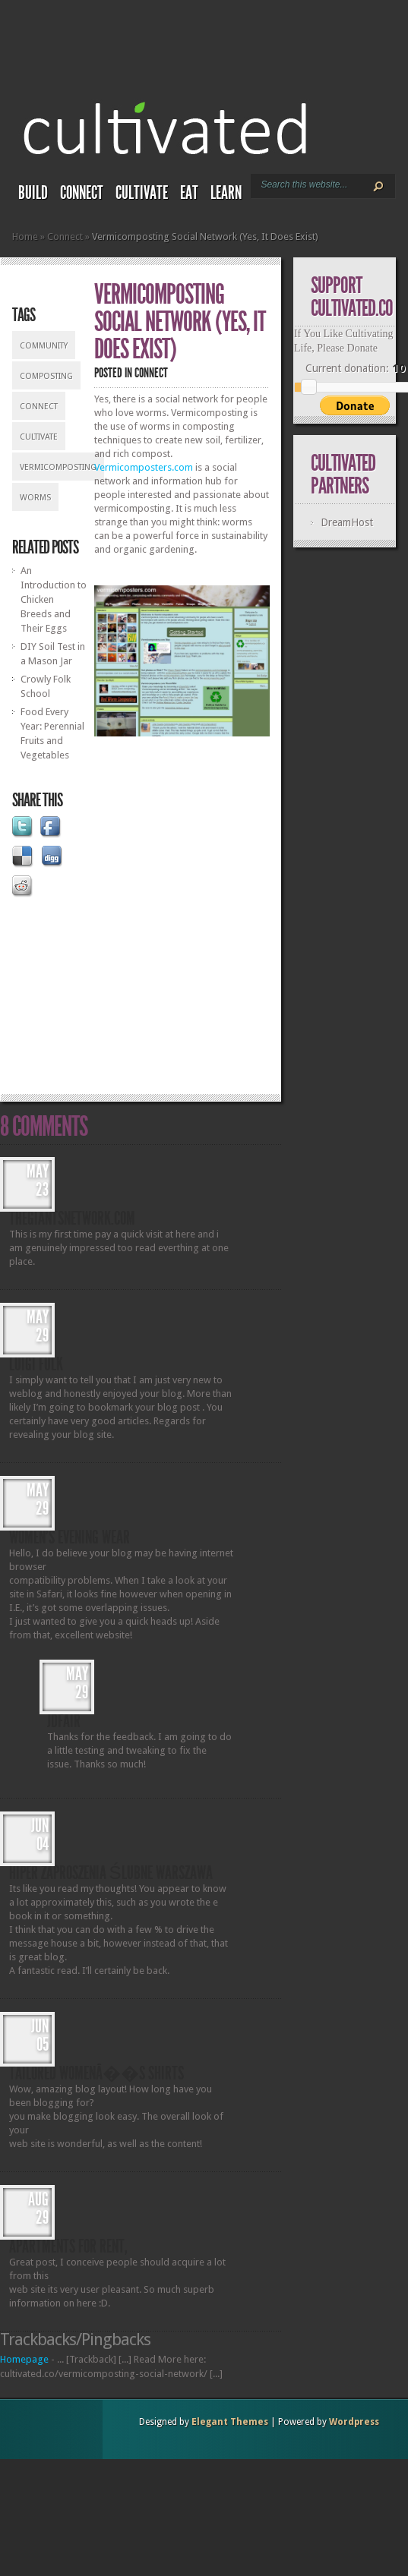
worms (35, 498)
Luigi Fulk (36, 1364)
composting (46, 376)
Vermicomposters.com (143, 467)
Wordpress (354, 2422)
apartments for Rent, (68, 2246)
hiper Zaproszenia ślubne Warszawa (111, 1873)
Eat (189, 192)
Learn (226, 192)
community (44, 346)
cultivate (39, 437)
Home (25, 236)
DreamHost (347, 522)
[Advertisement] (167, 911)
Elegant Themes (229, 2422)
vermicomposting (58, 467)
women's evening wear (69, 1537)
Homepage (24, 2359)
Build (33, 192)
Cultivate (141, 192)
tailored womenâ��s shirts (96, 2073)
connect (39, 406)
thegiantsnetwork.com (72, 1218)
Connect (81, 192)
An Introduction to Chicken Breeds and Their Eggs (54, 599)
